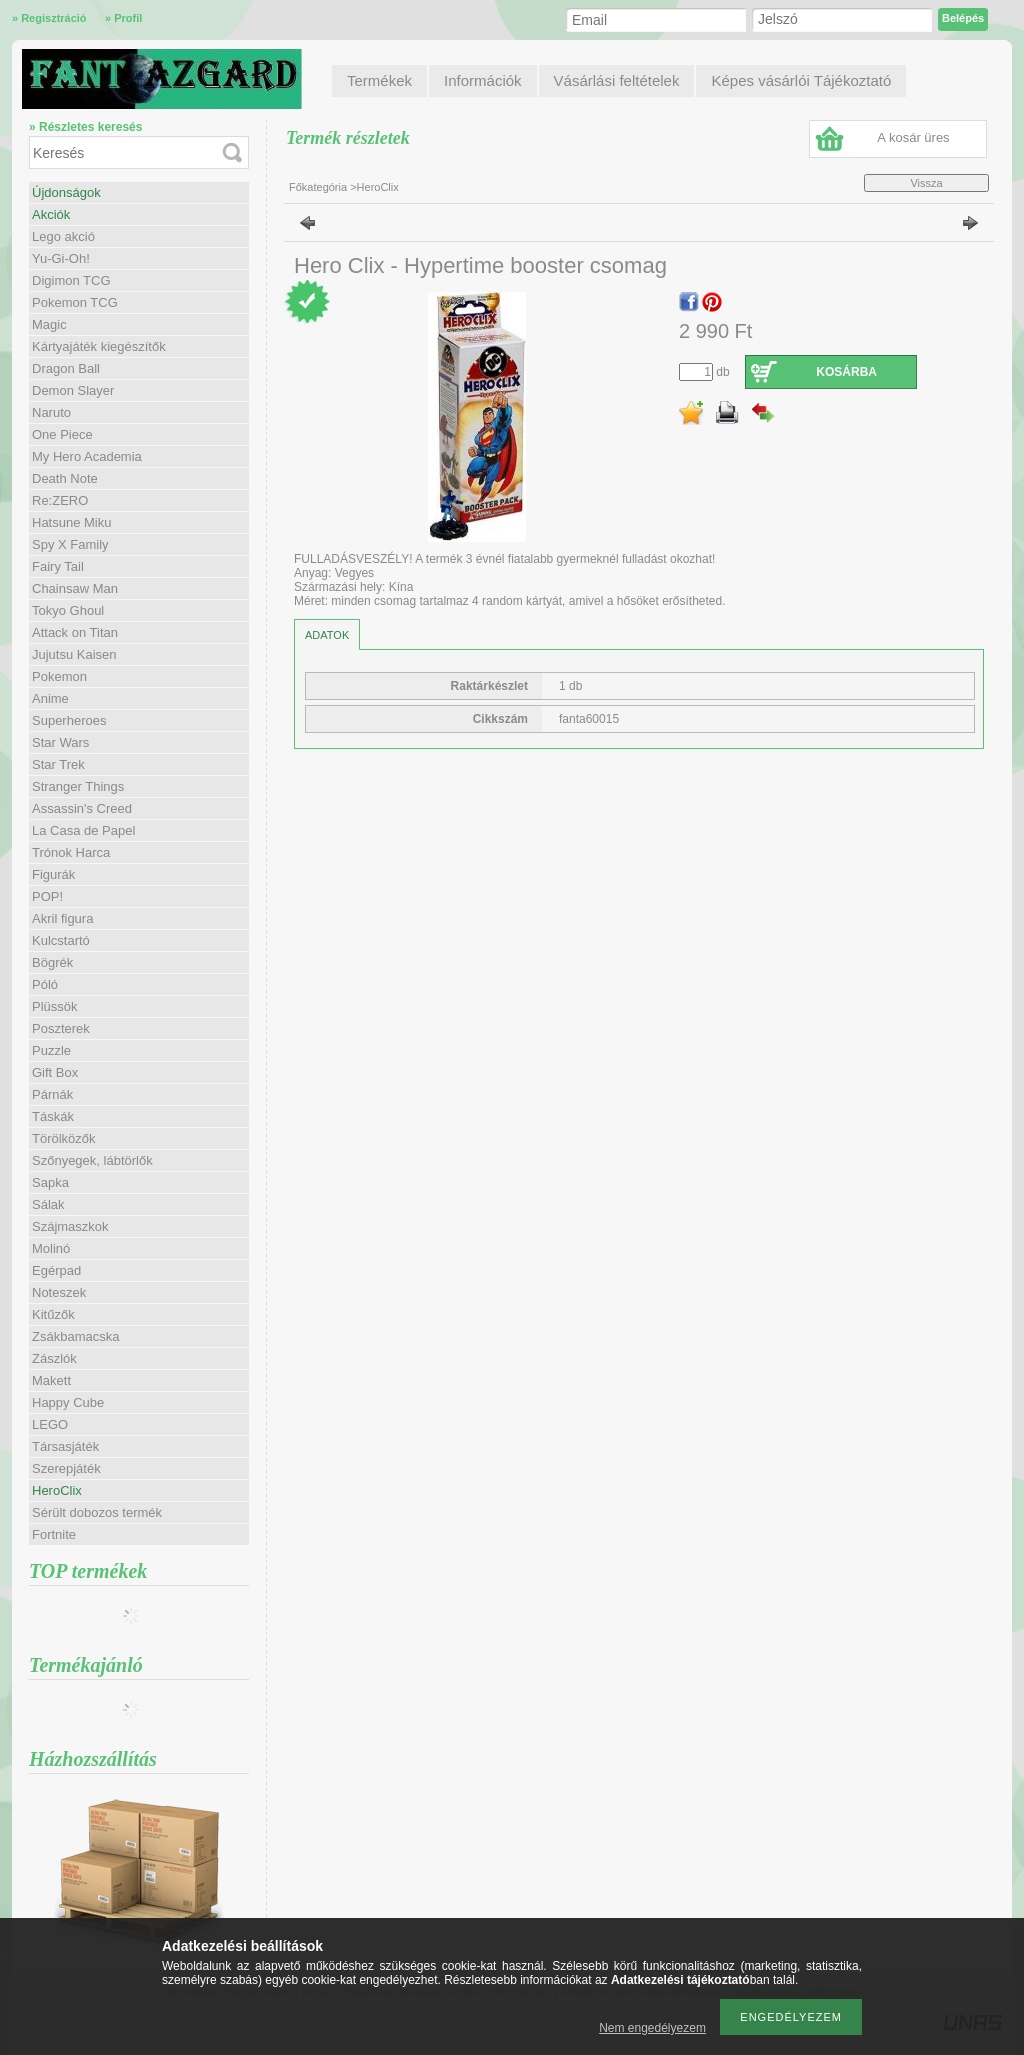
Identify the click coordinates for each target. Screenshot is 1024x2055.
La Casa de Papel (83, 830)
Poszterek (61, 1028)
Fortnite (54, 1534)
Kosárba (846, 372)
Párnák (52, 1094)
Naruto (51, 412)
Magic (49, 324)
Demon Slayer (73, 390)
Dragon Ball (66, 368)
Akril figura (62, 918)
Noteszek (59, 1292)
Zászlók (54, 1358)
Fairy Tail (58, 566)
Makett (51, 1380)
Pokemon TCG (75, 302)
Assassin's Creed (82, 808)
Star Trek (58, 764)
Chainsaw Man (75, 588)
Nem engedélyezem (652, 2028)
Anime (50, 698)
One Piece (62, 434)
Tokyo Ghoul (68, 610)
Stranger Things (78, 786)
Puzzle (51, 1050)
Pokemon (59, 676)
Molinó (51, 1248)
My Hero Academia (87, 456)
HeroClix (57, 1490)
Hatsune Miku (71, 522)
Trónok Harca (71, 852)
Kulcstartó (61, 940)
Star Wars (60, 742)
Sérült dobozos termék (97, 1512)
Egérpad (56, 1270)
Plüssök (55, 1006)
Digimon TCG (71, 280)
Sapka (50, 1182)
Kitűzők (53, 1314)
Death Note (65, 478)
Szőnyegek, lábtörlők (92, 1160)
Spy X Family (70, 544)
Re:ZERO (60, 500)
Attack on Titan (75, 632)
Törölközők (64, 1138)
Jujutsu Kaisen (74, 654)
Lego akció (63, 236)
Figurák (53, 874)
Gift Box (55, 1072)
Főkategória (318, 187)
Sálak (48, 1204)
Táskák (53, 1116)
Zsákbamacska (75, 1336)
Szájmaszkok (70, 1226)
